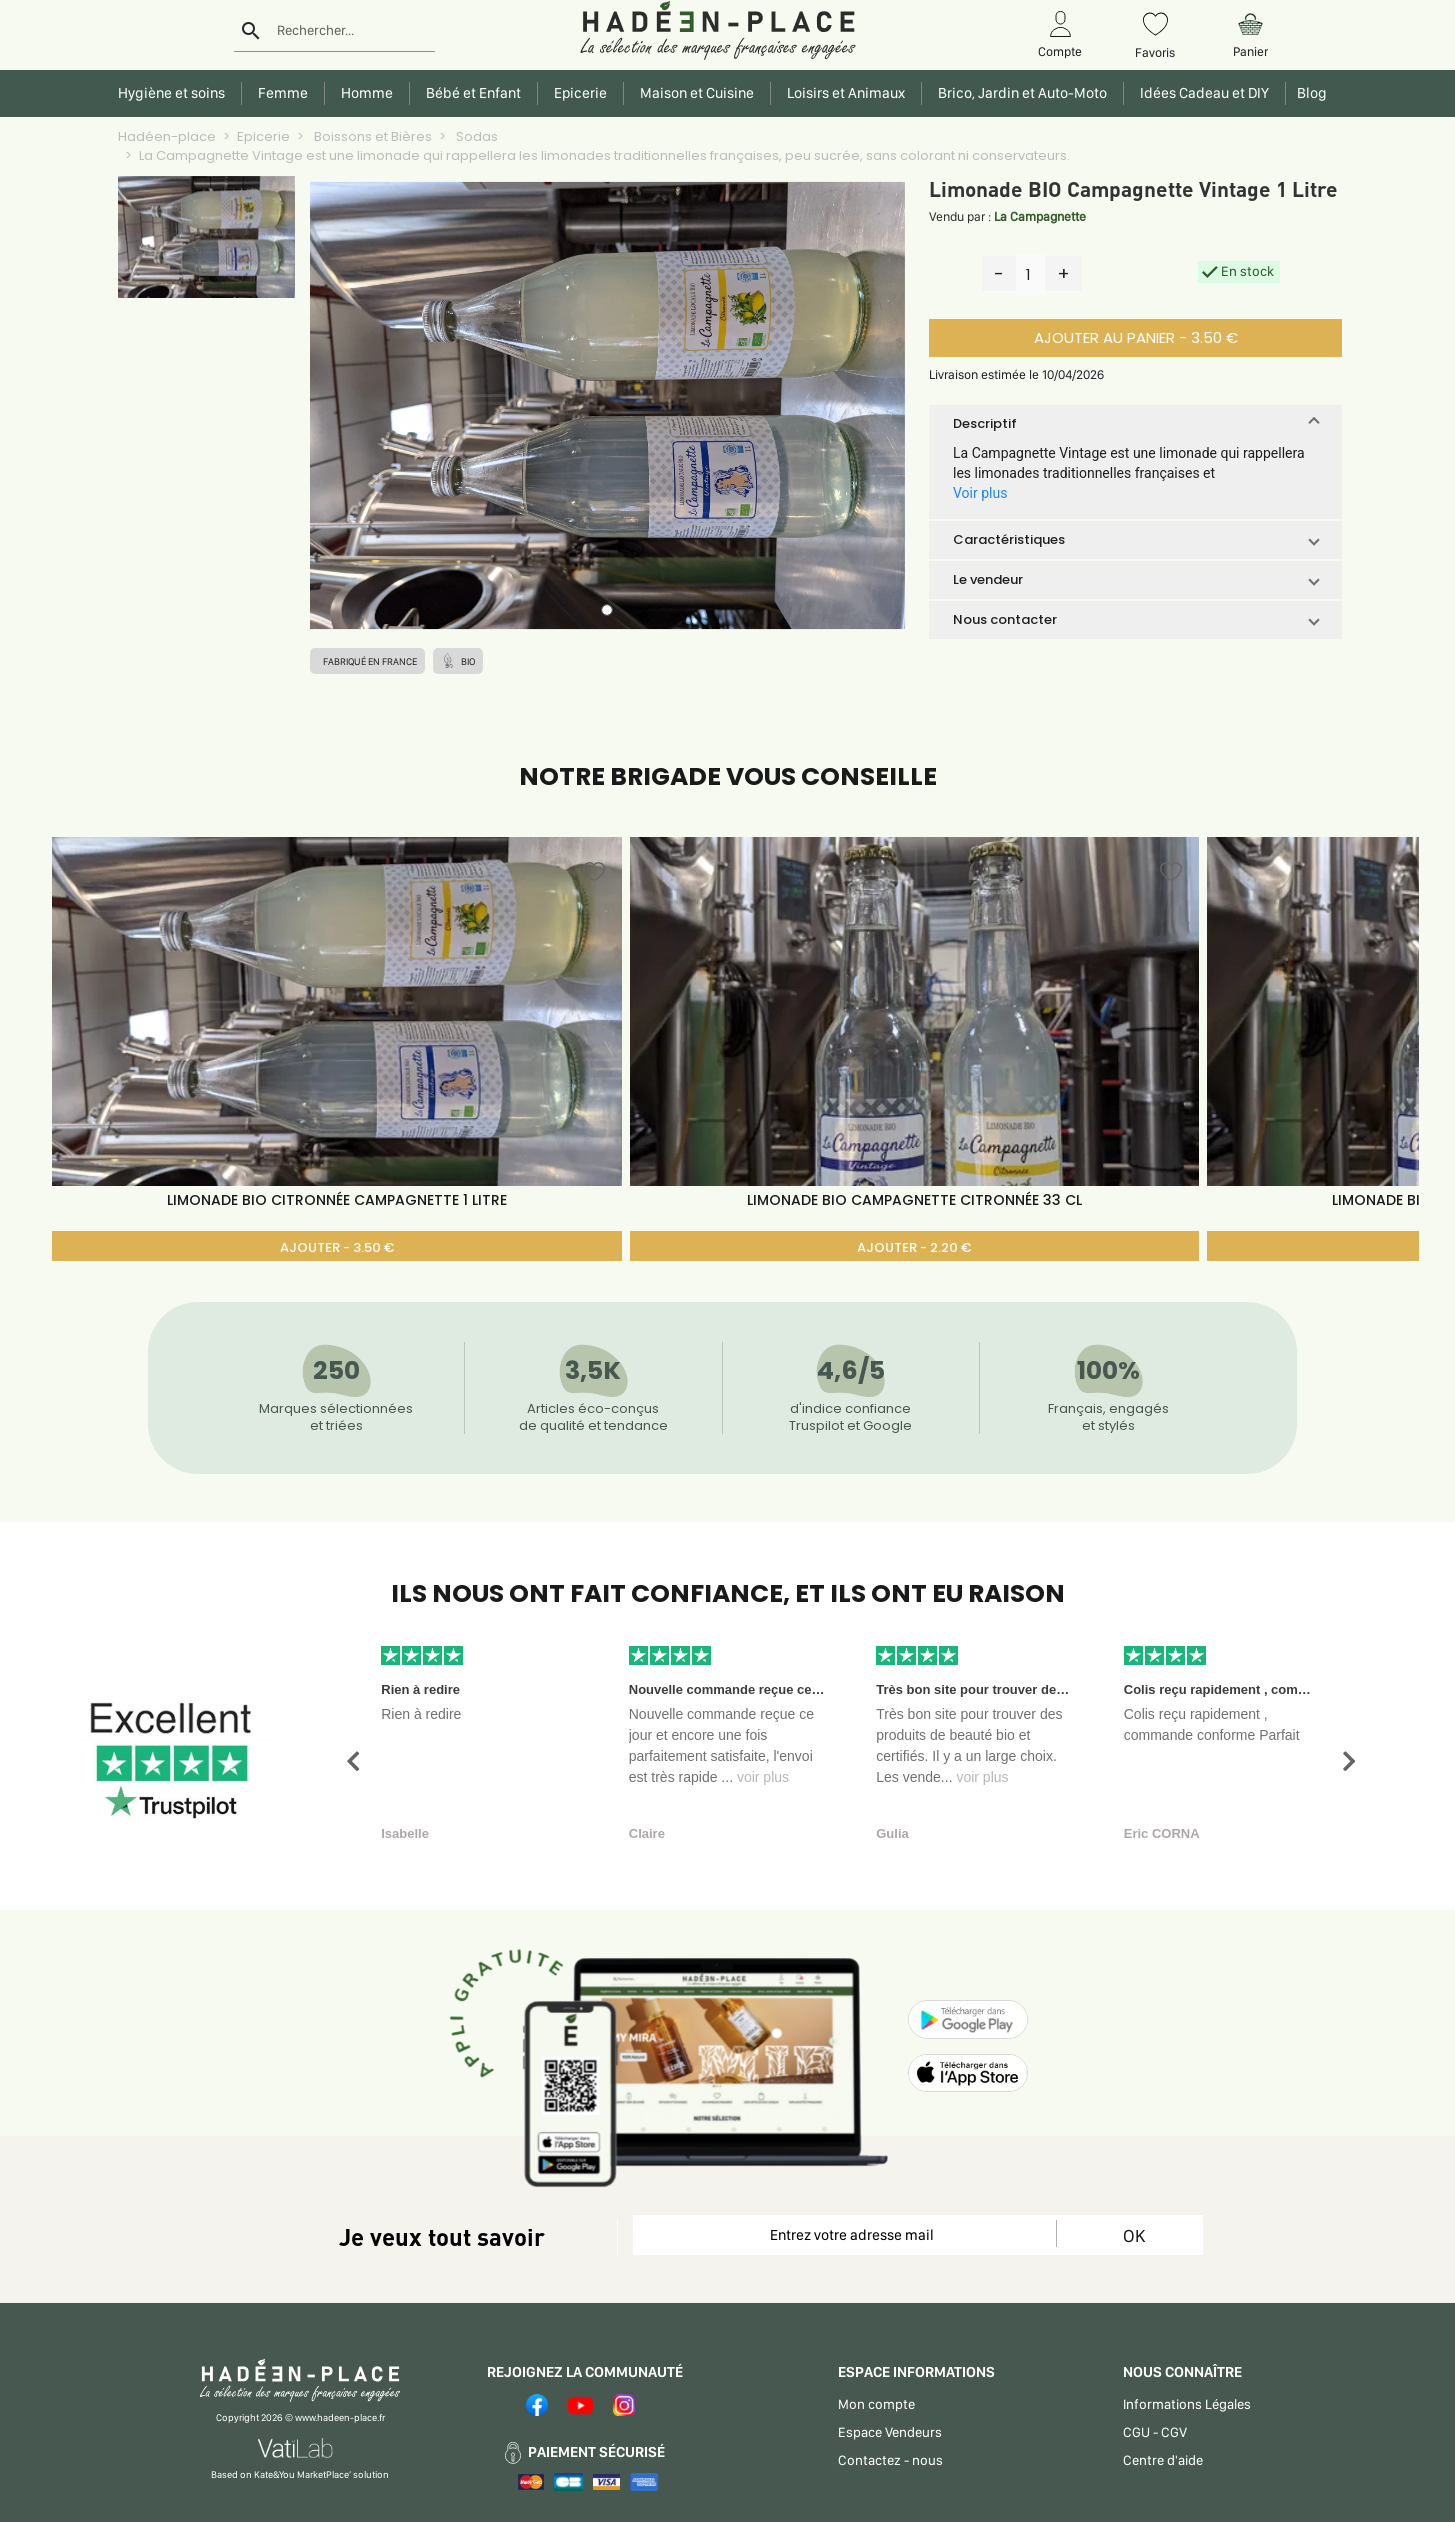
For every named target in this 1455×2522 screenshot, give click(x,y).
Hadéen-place (167, 136)
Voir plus (980, 493)
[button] (1135, 424)
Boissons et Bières (371, 136)
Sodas (475, 136)
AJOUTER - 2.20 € (914, 1247)
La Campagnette (1040, 216)
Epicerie (263, 136)
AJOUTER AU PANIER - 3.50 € (1136, 337)
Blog (1309, 93)
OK (1134, 2235)
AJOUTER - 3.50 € (337, 1247)
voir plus (763, 1777)
